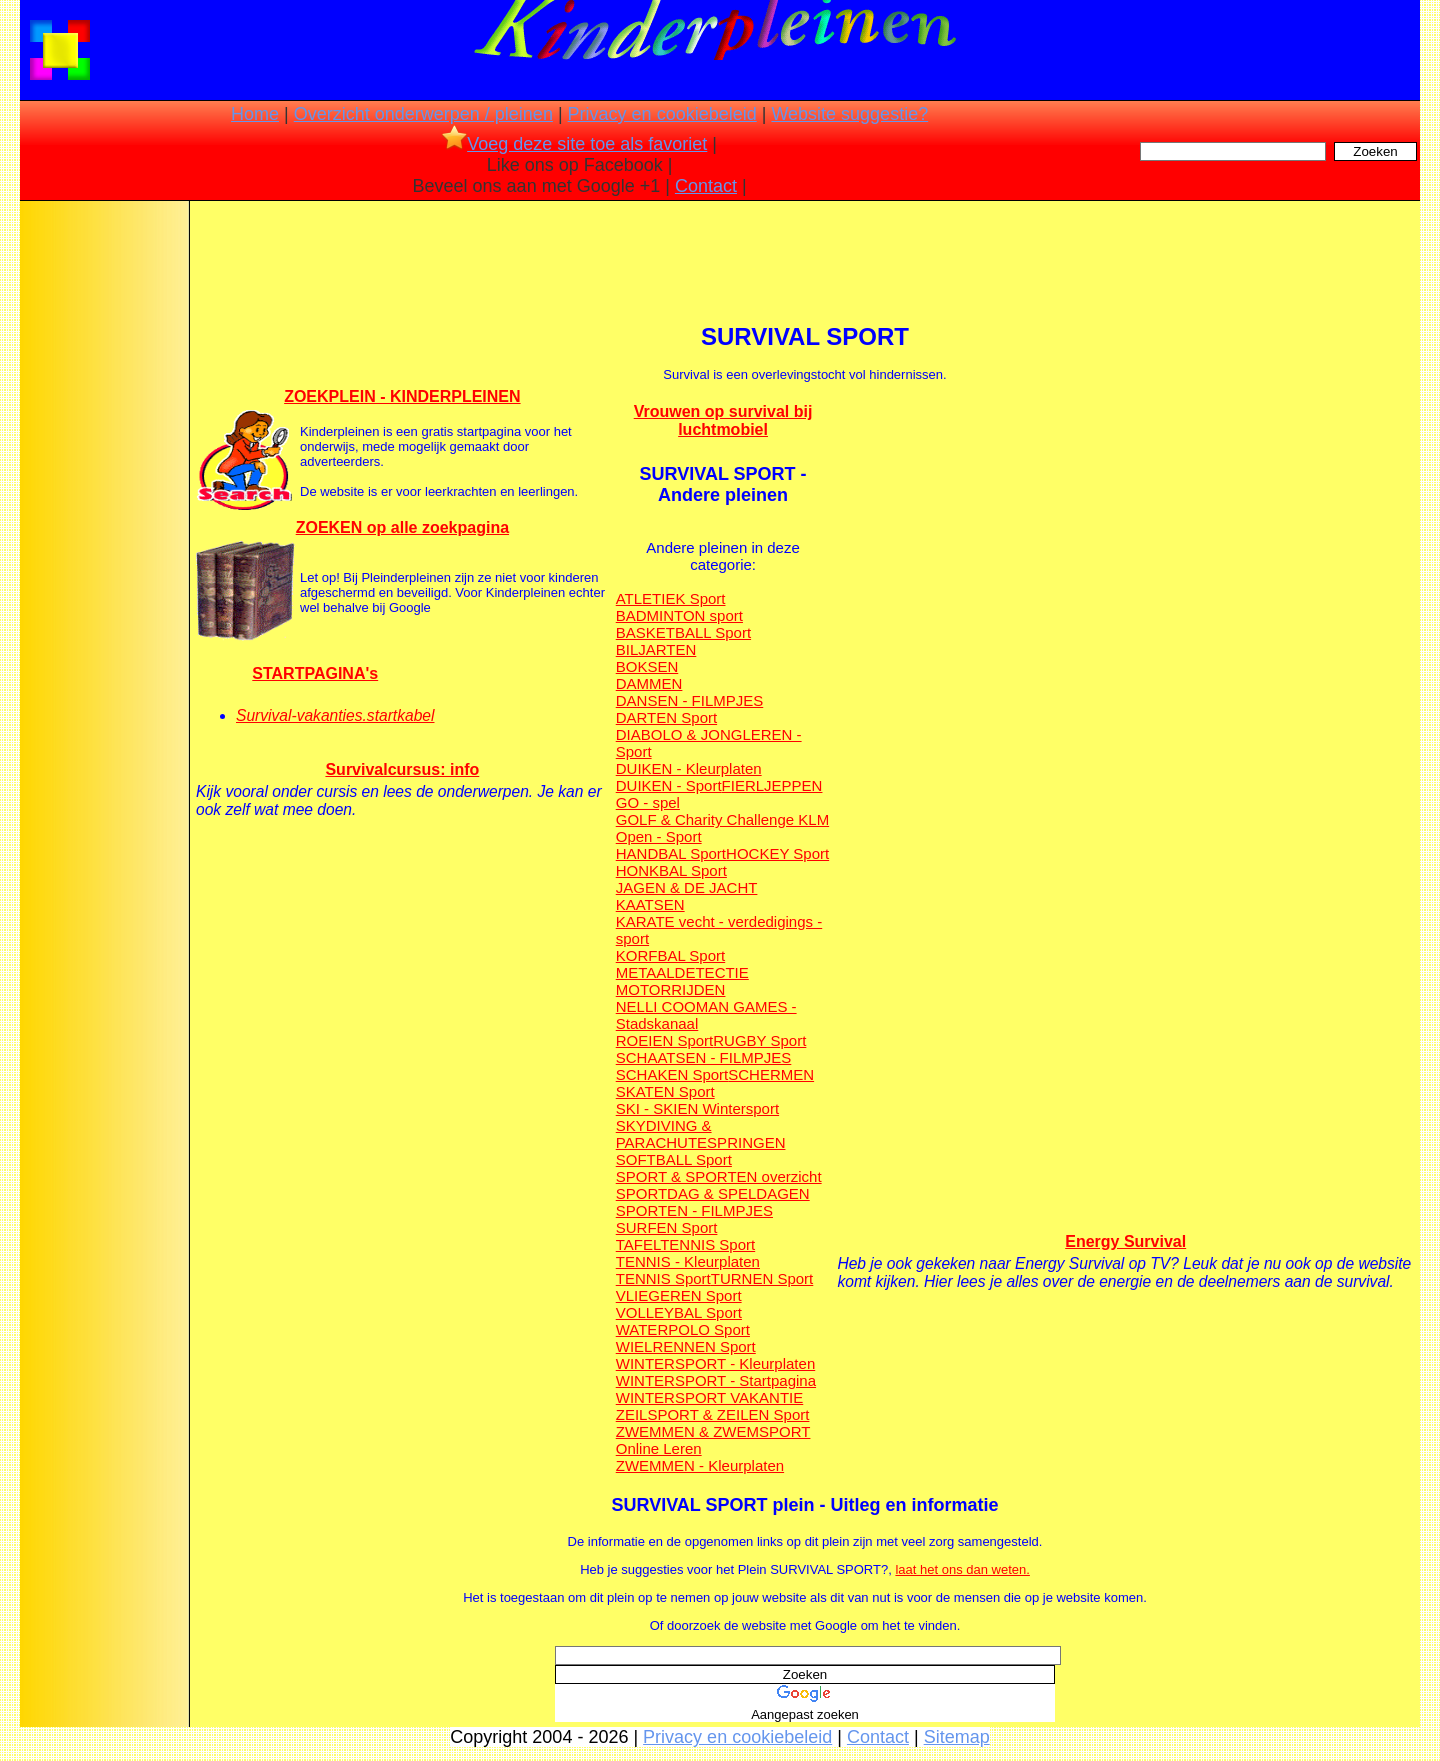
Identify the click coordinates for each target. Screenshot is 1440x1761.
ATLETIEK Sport (671, 598)
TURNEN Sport (762, 1278)
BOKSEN (647, 666)
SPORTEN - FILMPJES (694, 1210)
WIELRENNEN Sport (686, 1346)
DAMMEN (649, 683)
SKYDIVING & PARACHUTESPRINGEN (701, 1134)
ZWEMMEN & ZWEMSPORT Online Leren (713, 1440)
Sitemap (957, 1737)
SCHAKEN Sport (672, 1074)
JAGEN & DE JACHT (687, 887)
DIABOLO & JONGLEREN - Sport (709, 743)
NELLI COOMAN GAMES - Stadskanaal (706, 1015)
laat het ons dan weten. (962, 1569)
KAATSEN (650, 904)
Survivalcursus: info (402, 769)
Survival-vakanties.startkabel (335, 715)
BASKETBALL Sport (683, 632)
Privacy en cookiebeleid (662, 114)
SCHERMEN (771, 1074)
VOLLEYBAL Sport (679, 1312)
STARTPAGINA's (315, 673)
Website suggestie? (849, 114)
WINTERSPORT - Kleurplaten (716, 1363)
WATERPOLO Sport (683, 1329)
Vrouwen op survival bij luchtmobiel (723, 420)
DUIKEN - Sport (669, 785)
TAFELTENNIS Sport (685, 1244)
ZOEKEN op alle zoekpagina (402, 527)
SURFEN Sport (667, 1227)
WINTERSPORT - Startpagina (716, 1380)
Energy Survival (1125, 1241)
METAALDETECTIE (682, 972)
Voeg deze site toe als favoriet (574, 144)
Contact (706, 186)
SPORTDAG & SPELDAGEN (713, 1193)
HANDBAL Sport (671, 853)
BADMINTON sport (679, 615)
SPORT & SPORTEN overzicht (719, 1176)
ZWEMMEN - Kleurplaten (700, 1465)
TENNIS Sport (663, 1278)
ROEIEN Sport (665, 1040)
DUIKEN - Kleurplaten (689, 768)
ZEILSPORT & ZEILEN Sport (713, 1414)
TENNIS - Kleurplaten (688, 1261)
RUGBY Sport (759, 1040)
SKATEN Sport (665, 1091)
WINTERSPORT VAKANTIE (710, 1397)
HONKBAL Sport (671, 870)
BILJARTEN (656, 649)
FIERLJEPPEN (772, 785)
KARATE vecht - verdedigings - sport (719, 930)
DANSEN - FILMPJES (690, 700)
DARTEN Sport (666, 717)
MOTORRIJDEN (671, 989)
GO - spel (648, 802)
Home (255, 114)
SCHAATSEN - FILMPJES (704, 1057)
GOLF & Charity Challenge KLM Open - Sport (722, 828)
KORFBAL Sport (670, 955)
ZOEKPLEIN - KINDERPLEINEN (402, 396)
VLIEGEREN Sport (679, 1295)
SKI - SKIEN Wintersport (697, 1108)
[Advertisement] (103, 520)
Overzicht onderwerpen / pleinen (423, 114)
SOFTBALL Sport (674, 1159)
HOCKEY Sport (777, 853)
